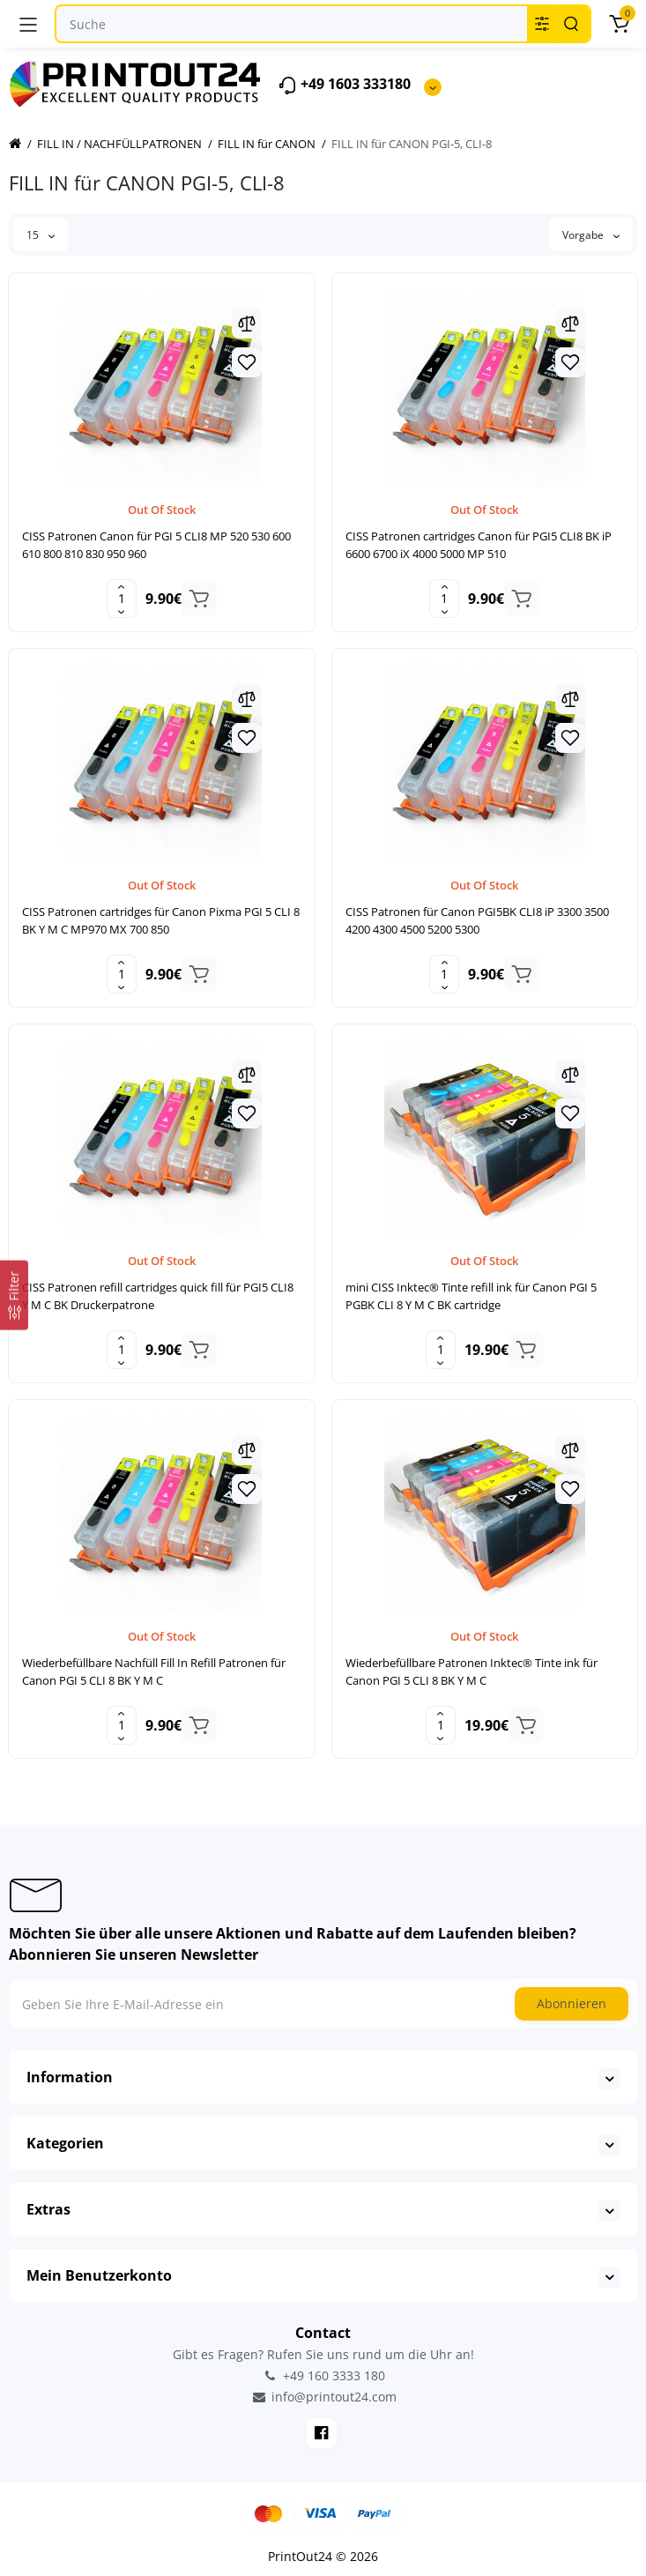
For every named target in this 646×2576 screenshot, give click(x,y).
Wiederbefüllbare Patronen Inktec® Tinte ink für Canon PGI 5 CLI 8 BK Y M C (471, 1671)
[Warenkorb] (618, 23)
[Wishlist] (247, 362)
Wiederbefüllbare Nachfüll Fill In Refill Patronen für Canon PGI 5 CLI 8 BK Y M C (154, 1671)
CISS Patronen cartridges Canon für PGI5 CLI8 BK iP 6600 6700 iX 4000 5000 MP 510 (478, 545)
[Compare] (247, 324)
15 (40, 234)
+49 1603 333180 (344, 85)
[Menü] (28, 23)
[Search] (571, 24)
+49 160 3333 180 (323, 2375)
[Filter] (14, 1295)
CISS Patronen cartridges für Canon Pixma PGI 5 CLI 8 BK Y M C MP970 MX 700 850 (161, 920)
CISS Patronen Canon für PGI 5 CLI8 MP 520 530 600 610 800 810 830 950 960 (156, 545)
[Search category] (542, 24)
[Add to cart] (199, 598)
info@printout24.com (323, 2397)
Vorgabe (591, 234)
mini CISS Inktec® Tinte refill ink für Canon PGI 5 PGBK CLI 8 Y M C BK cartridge (471, 1296)
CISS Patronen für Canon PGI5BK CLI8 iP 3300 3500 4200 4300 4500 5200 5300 (477, 920)
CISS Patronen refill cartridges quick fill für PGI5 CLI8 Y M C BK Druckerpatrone (157, 1296)
